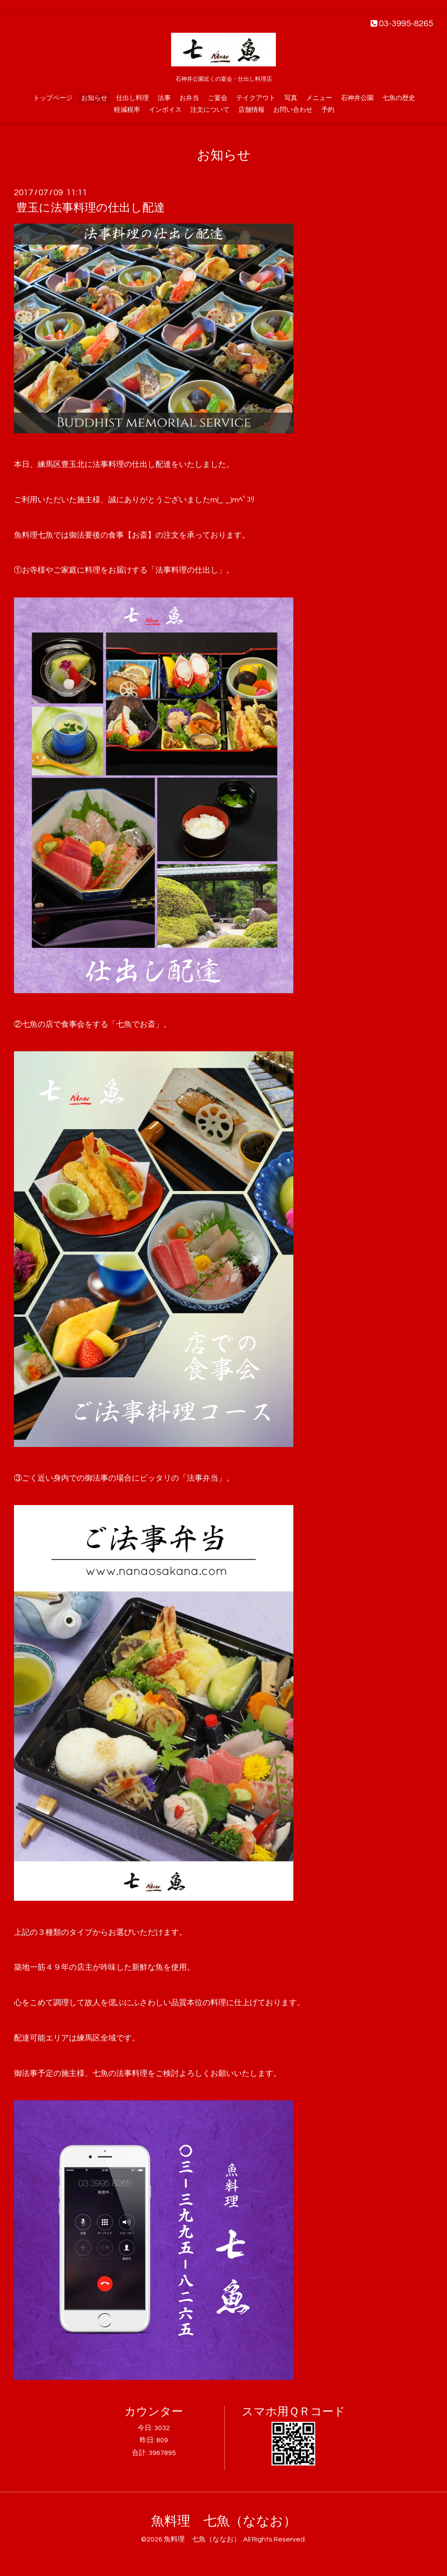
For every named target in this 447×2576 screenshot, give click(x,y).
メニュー (319, 98)
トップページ (52, 98)
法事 (164, 98)
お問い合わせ (293, 110)
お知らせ (94, 98)
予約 (327, 110)
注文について (210, 110)
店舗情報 (251, 110)
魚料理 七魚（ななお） (223, 2521)
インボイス (165, 110)
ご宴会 (217, 98)
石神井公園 (357, 98)
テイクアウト (255, 98)
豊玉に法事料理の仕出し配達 (90, 208)
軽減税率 (127, 110)
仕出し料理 (132, 98)
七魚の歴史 (398, 98)
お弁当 (189, 98)
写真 (290, 98)
